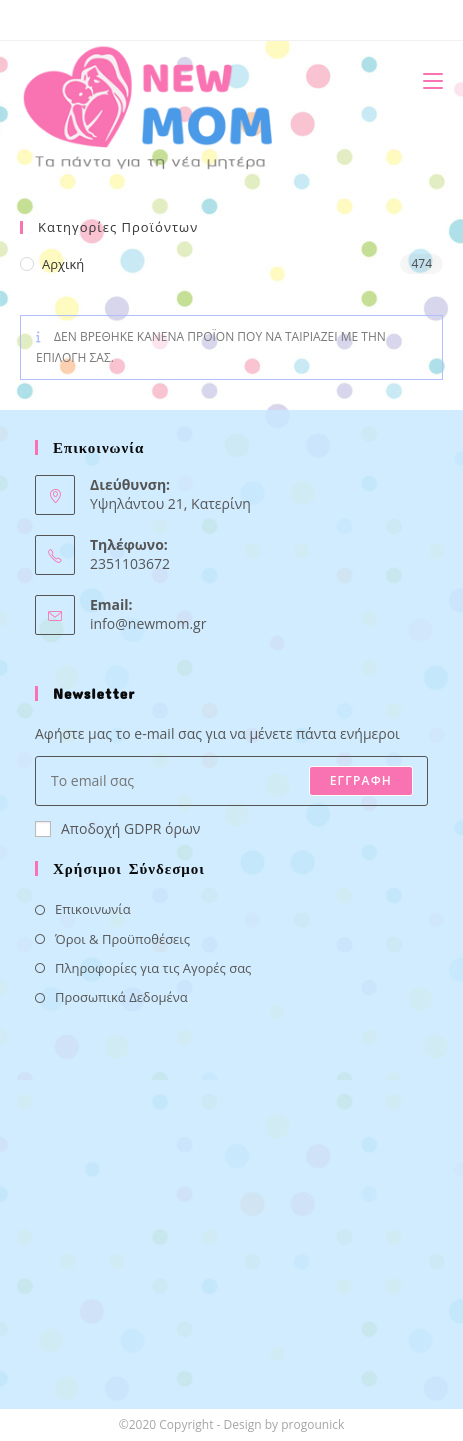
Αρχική (63, 264)
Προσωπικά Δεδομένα (121, 997)
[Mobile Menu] (425, 80)
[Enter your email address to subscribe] (231, 781)
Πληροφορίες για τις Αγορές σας (153, 968)
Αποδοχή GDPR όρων (117, 828)
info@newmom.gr (148, 623)
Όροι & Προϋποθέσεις (122, 939)
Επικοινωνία (93, 909)
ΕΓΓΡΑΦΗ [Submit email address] (361, 780)
